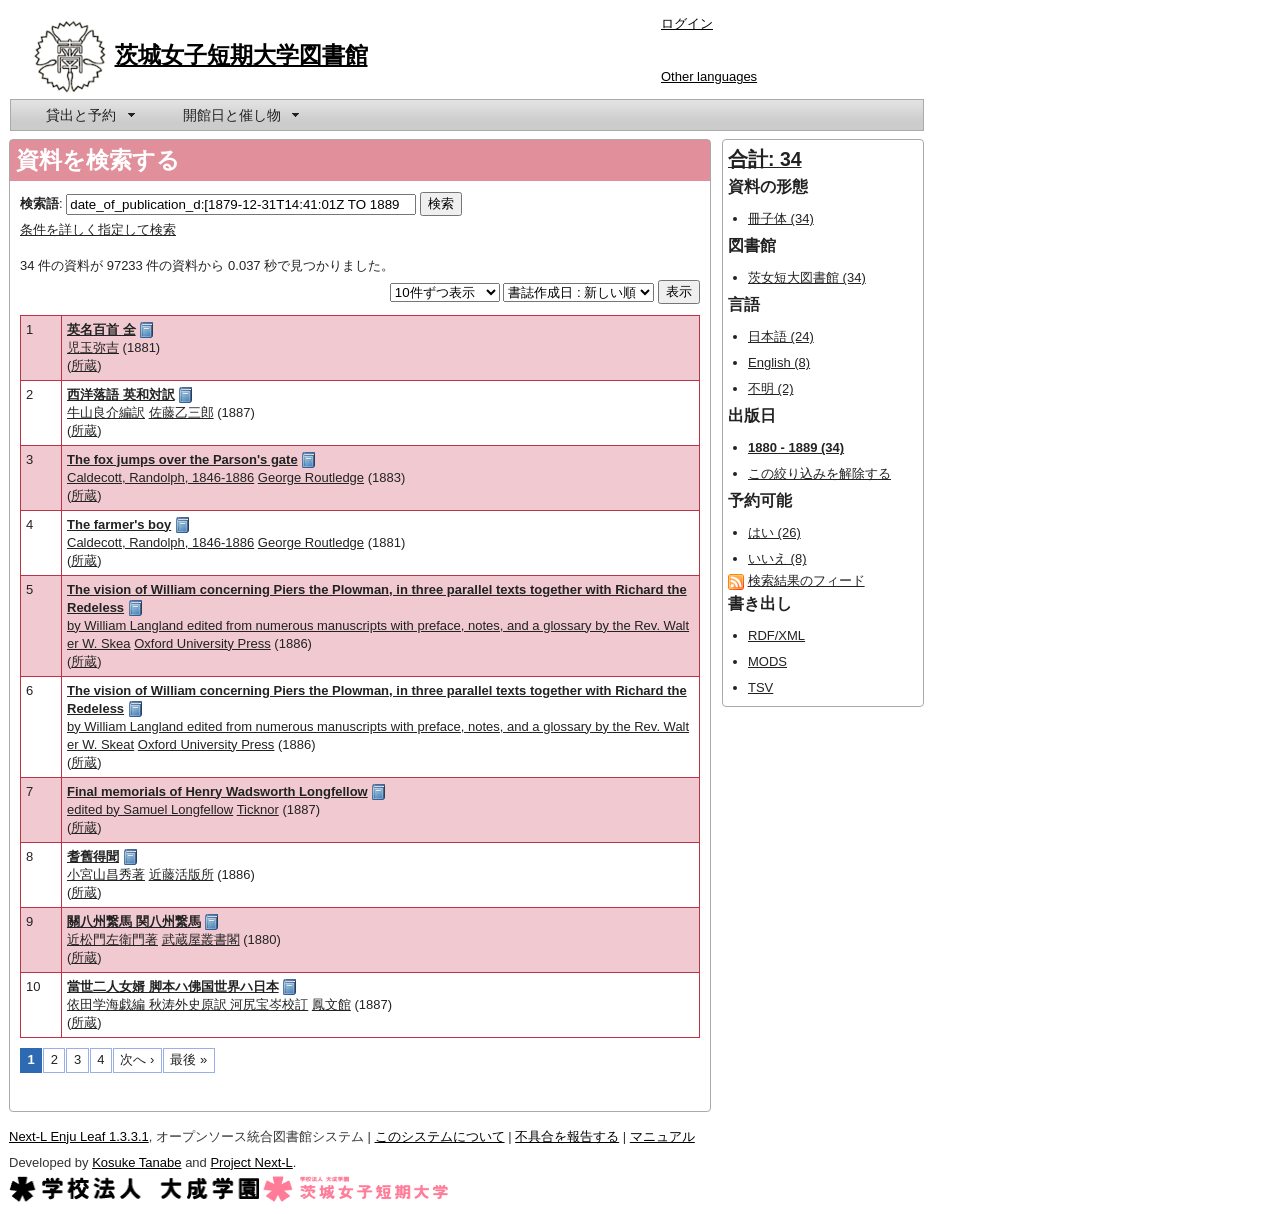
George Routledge (311, 477)
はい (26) (774, 532)
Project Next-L (251, 1162)
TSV (760, 687)
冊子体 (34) (781, 218)
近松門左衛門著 (112, 939)
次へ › (137, 1059)
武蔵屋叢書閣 (201, 939)
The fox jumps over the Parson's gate (182, 459)
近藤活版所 (181, 874)
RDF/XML (776, 635)
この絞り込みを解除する (819, 473)
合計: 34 (765, 159)
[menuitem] (89, 115)
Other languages (709, 76)
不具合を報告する (567, 1136)
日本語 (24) (781, 336)
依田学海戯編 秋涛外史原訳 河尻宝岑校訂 (187, 1004)
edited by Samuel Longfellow (150, 809)
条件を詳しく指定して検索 (98, 229)
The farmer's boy (119, 524)
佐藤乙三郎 (181, 412)
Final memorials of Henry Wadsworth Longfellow (217, 791)
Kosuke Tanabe (136, 1162)
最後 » (188, 1059)
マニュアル (662, 1136)
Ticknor (258, 809)
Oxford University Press (202, 643)
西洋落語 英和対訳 (121, 394)
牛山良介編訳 (106, 412)
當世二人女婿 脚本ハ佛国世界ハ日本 (173, 986)
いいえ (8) (777, 558)
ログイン (687, 23)
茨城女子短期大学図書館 (241, 55)
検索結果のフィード (806, 580)
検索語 (39, 203)
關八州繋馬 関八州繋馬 (134, 921)
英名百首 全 (101, 329)
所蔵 (84, 365)
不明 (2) (771, 388)
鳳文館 (331, 1004)
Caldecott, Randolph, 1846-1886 (160, 477)
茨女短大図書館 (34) (807, 277)
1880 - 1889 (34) (796, 447)
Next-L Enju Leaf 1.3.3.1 (79, 1136)
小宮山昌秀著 (106, 874)
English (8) (779, 362)
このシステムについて (440, 1136)
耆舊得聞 (93, 856)
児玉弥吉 (93, 347)
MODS (767, 661)
